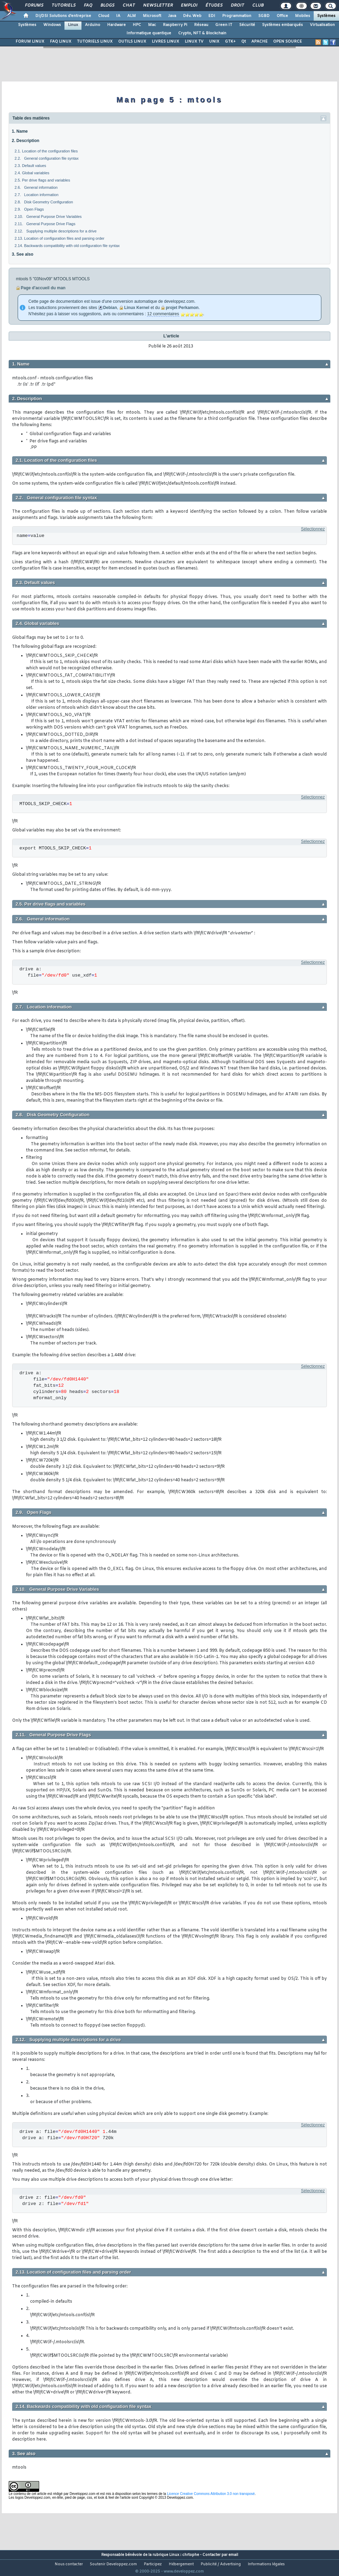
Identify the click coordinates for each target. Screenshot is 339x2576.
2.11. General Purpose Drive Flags (45, 224)
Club (257, 5)
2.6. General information (36, 187)
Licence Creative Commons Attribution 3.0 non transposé (211, 2494)
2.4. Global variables (32, 173)
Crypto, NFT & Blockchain (202, 33)
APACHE (259, 41)
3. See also (22, 254)
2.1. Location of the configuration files (46, 151)
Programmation (236, 16)
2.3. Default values (30, 166)
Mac (152, 25)
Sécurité (247, 25)
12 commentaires (163, 313)
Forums (34, 5)
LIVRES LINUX (165, 41)
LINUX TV (194, 41)
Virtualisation (322, 25)
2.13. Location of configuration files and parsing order (59, 238)
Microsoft (152, 16)
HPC (137, 25)
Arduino (92, 25)
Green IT (223, 25)
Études (214, 5)
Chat (128, 5)
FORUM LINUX (30, 41)
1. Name (20, 131)
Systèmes (326, 16)
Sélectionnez (313, 529)
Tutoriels (63, 5)
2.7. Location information (37, 195)
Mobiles (302, 16)
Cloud (103, 16)
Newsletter (157, 5)
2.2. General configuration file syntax (47, 158)
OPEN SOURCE (287, 41)
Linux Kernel (136, 307)
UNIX (214, 41)
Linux (73, 25)
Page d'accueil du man (43, 287)
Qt (243, 41)
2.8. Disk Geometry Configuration (44, 202)
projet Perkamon (182, 307)
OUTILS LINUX (132, 41)
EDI (211, 16)
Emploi (189, 5)
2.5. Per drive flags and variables (42, 180)
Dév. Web (192, 16)
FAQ (88, 5)
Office (282, 16)
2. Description (25, 140)
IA (118, 16)
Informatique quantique (149, 33)
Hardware (116, 25)
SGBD (264, 16)
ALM (131, 16)
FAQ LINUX (60, 41)
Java (172, 16)
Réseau (201, 25)
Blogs (107, 5)
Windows (52, 25)
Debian (110, 307)
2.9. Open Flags (29, 209)
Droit (237, 5)
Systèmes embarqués (282, 25)
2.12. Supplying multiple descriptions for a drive (56, 231)
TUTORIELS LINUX (95, 41)
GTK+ (230, 41)
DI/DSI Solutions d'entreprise (63, 16)
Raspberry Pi (175, 25)
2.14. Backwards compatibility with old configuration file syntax (67, 246)
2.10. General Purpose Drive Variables (48, 216)
